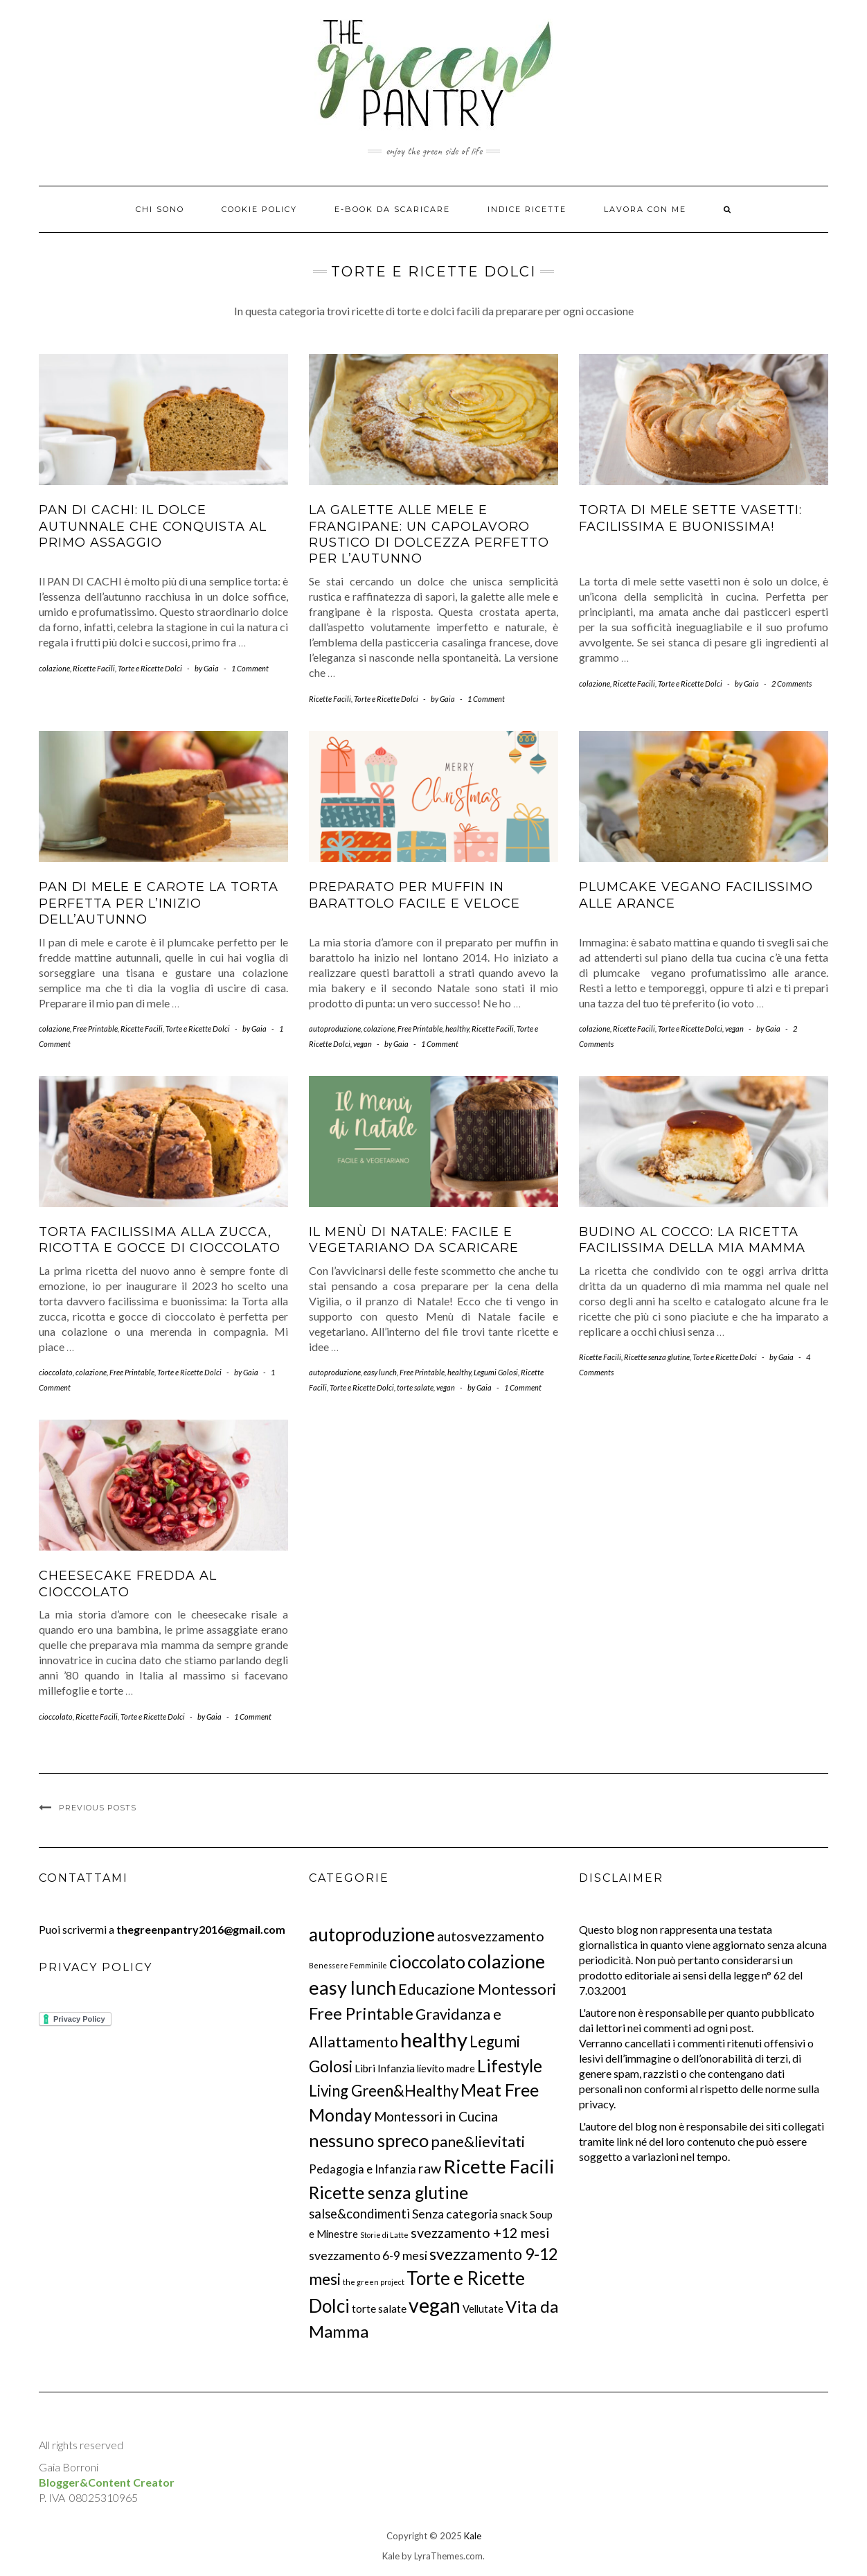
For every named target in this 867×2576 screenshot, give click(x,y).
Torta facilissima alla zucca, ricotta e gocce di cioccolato (159, 1239)
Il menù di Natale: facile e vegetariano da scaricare (414, 1239)
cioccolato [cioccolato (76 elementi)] (427, 1962)
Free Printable (95, 1028)
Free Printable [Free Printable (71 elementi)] (361, 2013)
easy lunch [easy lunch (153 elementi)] (352, 1987)
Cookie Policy (259, 209)
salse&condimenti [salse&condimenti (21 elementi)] (359, 2213)
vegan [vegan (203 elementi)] (435, 2305)
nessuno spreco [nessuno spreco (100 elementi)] (369, 2140)
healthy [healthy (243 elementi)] (433, 2039)
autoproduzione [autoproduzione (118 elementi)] (372, 1934)
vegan (362, 1043)
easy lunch (380, 1372)
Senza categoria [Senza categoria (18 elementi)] (455, 2213)
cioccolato (56, 1372)
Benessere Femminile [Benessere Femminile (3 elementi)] (348, 1965)
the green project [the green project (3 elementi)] (373, 2281)
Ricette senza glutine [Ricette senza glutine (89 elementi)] (388, 2192)
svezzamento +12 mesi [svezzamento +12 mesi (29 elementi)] (480, 2232)
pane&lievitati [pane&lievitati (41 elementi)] (478, 2142)
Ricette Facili (94, 668)
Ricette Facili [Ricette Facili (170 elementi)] (499, 2166)
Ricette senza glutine (657, 1356)
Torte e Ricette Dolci (150, 668)
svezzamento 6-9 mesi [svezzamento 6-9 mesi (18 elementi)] (368, 2255)
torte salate (415, 1387)
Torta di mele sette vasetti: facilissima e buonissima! (690, 517)
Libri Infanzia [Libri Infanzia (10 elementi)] (385, 2068)
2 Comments (791, 683)
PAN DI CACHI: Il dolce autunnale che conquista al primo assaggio (153, 526)
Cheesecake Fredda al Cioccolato (128, 1583)
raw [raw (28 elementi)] (429, 2168)
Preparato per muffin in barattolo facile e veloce (414, 894)
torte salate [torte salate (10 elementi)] (379, 2308)
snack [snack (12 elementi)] (514, 2214)
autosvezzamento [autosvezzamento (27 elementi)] (490, 1936)
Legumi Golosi (496, 1372)
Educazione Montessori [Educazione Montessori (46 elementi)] (477, 1988)
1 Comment (250, 668)
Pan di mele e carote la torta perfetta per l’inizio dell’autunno (158, 903)
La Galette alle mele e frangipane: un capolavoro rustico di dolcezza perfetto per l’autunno (429, 534)
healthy (457, 1028)
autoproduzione (335, 1028)
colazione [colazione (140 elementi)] (506, 1961)
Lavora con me (645, 209)
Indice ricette (527, 209)
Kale (472, 2535)
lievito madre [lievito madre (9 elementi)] (446, 2068)
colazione (54, 668)
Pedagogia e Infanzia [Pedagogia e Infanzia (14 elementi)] (362, 2169)
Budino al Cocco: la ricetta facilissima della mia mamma (692, 1239)
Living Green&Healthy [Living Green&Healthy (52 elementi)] (383, 2090)
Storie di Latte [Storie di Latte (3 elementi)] (384, 2234)
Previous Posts (97, 1807)
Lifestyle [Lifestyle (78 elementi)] (509, 2066)
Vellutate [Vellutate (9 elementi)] (483, 2308)
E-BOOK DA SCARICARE (392, 209)
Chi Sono (160, 209)
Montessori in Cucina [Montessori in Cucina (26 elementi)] (436, 2116)
